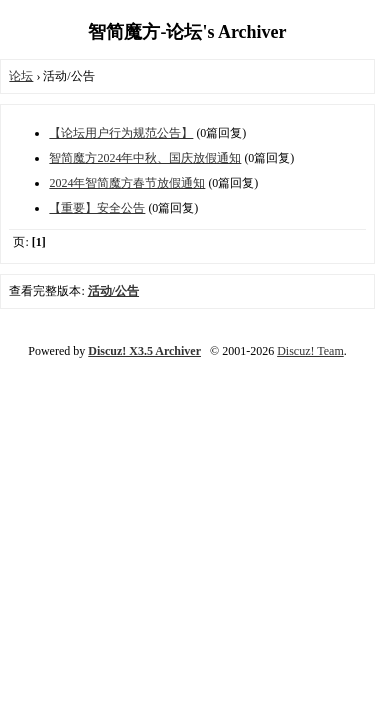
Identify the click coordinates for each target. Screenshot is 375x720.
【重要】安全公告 (97, 208)
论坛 (21, 76)
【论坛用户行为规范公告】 (121, 133)
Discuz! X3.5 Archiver (144, 351)
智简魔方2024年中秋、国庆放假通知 (145, 158)
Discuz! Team (310, 351)
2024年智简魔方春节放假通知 (127, 183)
